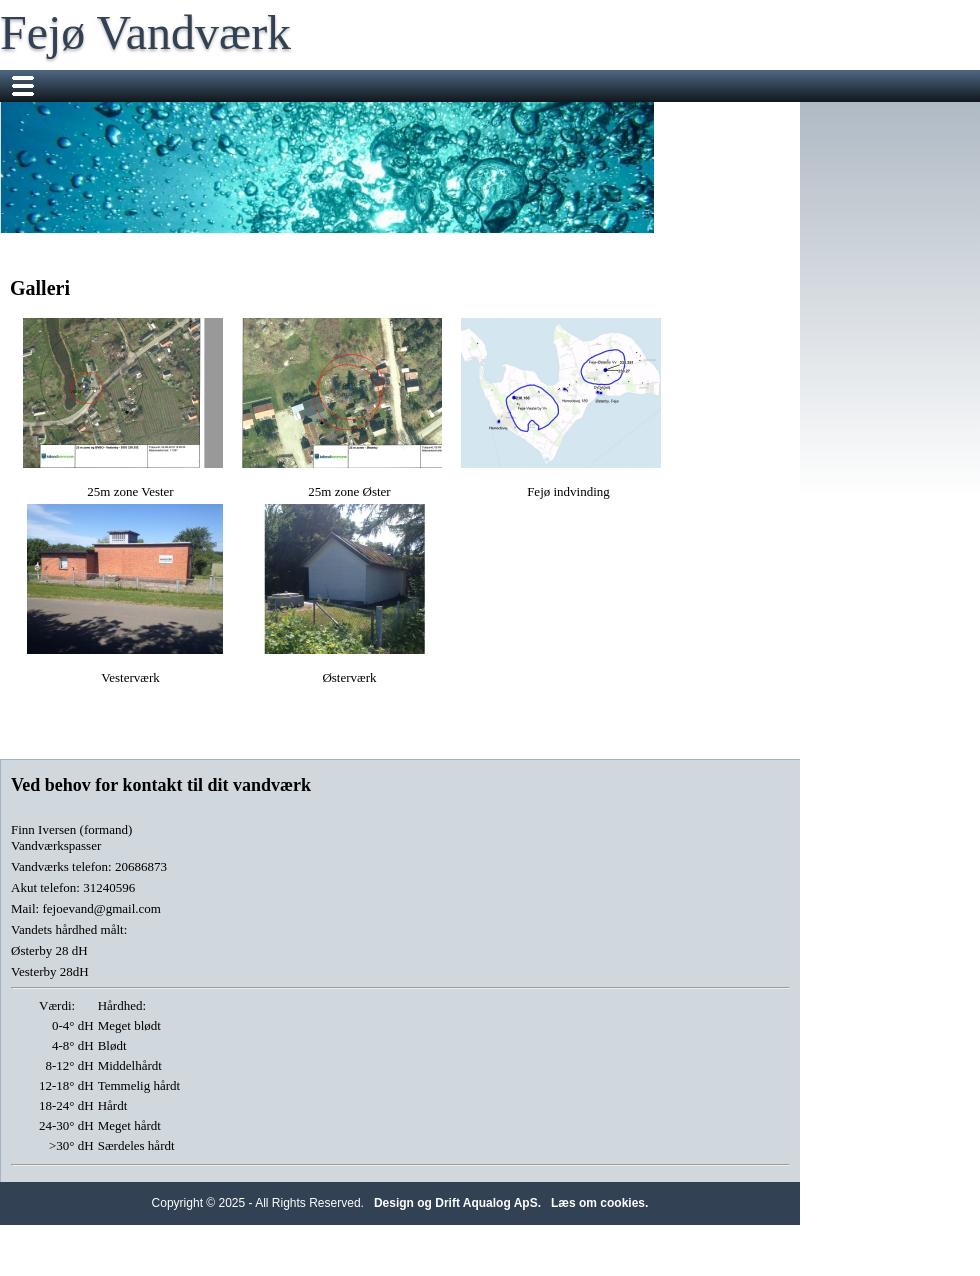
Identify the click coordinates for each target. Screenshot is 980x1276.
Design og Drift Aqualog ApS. (457, 1203)
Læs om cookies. (599, 1203)
